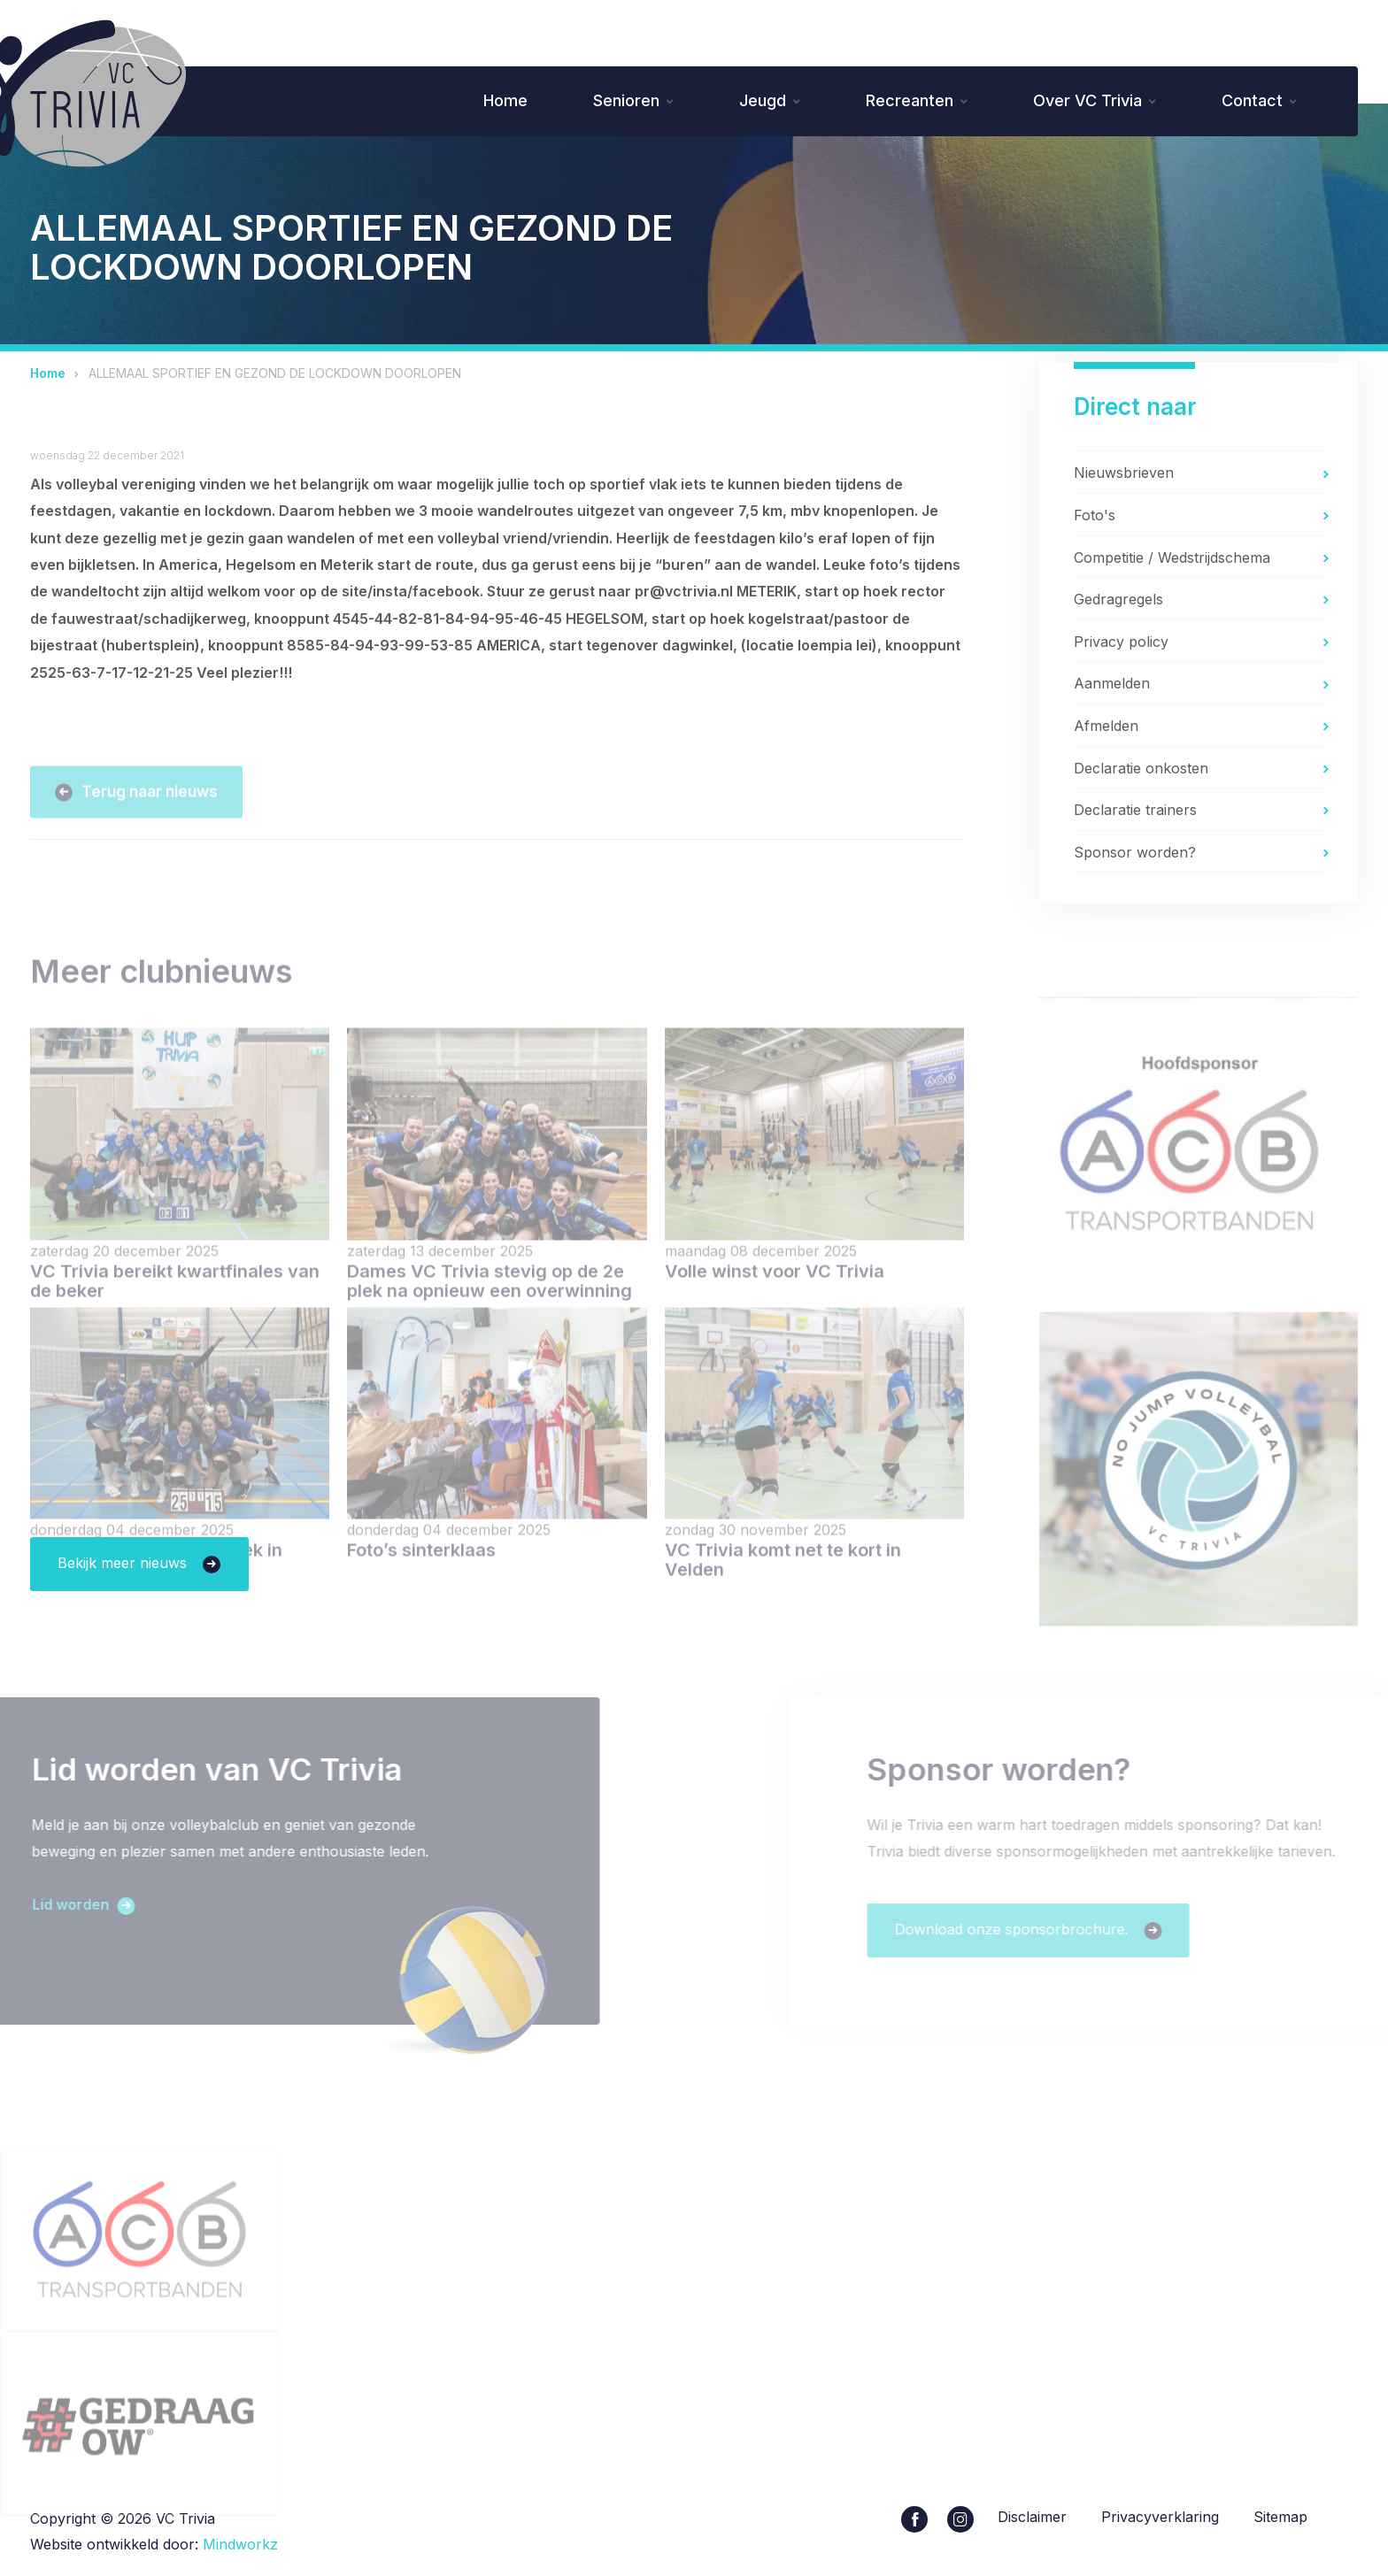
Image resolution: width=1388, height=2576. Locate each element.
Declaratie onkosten (1141, 768)
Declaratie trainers (1135, 810)
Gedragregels (1118, 599)
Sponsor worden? (1135, 852)
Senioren (626, 100)
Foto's (1094, 515)
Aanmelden (1112, 683)
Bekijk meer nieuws (124, 1563)
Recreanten (909, 100)
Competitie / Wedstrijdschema (1172, 557)
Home (505, 100)
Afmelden (1106, 725)
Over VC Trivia (1087, 100)
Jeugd (762, 100)
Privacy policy (1121, 641)
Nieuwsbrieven (1124, 472)
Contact (1252, 100)
